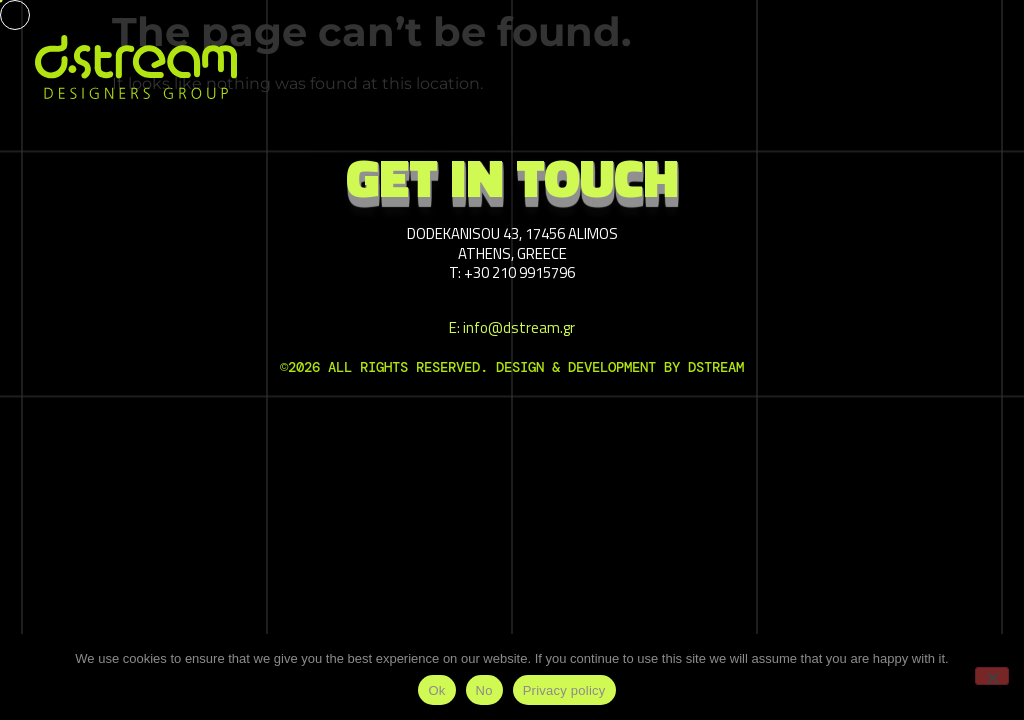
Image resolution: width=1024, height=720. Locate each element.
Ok (436, 690)
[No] (992, 676)
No (484, 690)
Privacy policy (564, 690)
